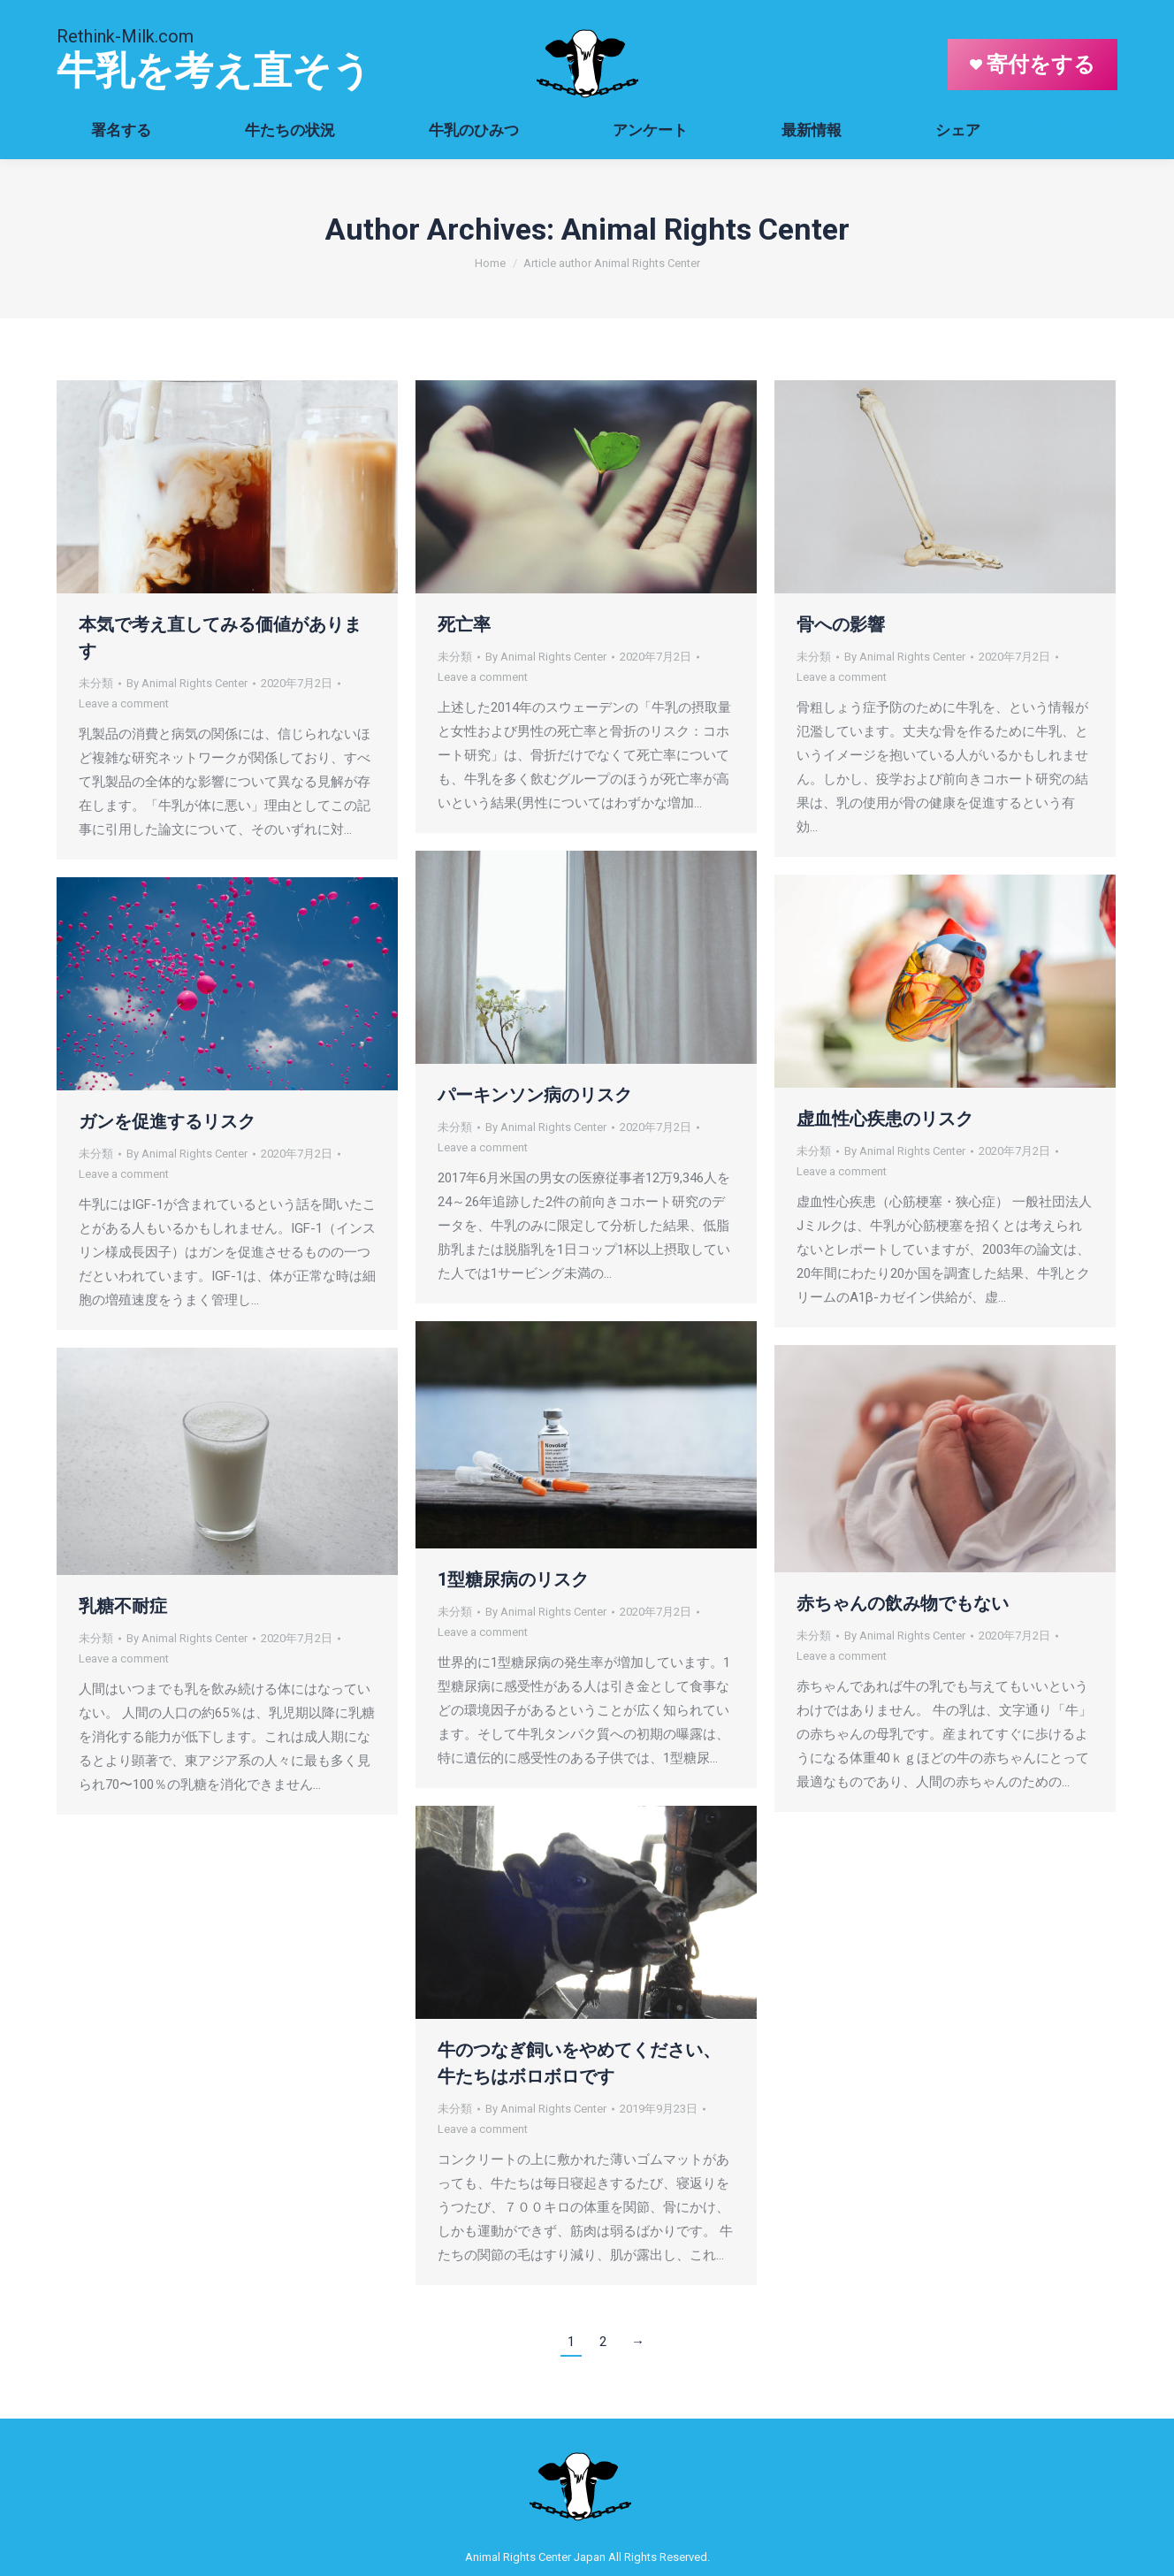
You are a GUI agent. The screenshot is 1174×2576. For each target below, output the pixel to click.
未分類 (96, 683)
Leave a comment (124, 703)
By (187, 683)
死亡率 (464, 624)
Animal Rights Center (705, 229)
